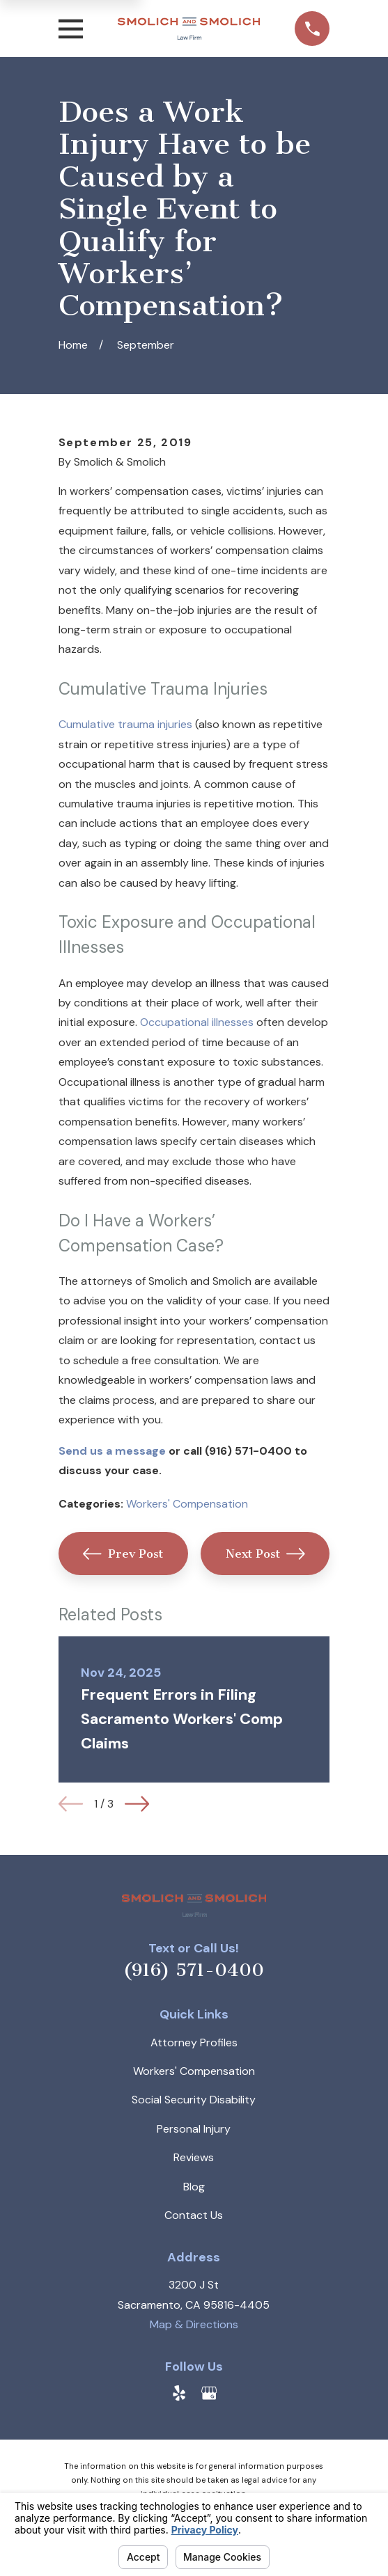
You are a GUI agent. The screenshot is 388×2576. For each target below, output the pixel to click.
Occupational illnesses (197, 1022)
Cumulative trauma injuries (125, 724)
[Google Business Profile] (209, 2393)
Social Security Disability (194, 2099)
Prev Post (123, 1553)
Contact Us (193, 2215)
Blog (194, 2186)
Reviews (193, 2157)
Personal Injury (194, 2128)
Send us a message (112, 1451)
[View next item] (137, 1804)
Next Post (265, 1553)
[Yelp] (179, 2393)
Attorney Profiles (194, 2042)
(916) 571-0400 (193, 1970)
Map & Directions (194, 2324)
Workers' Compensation (187, 1503)
